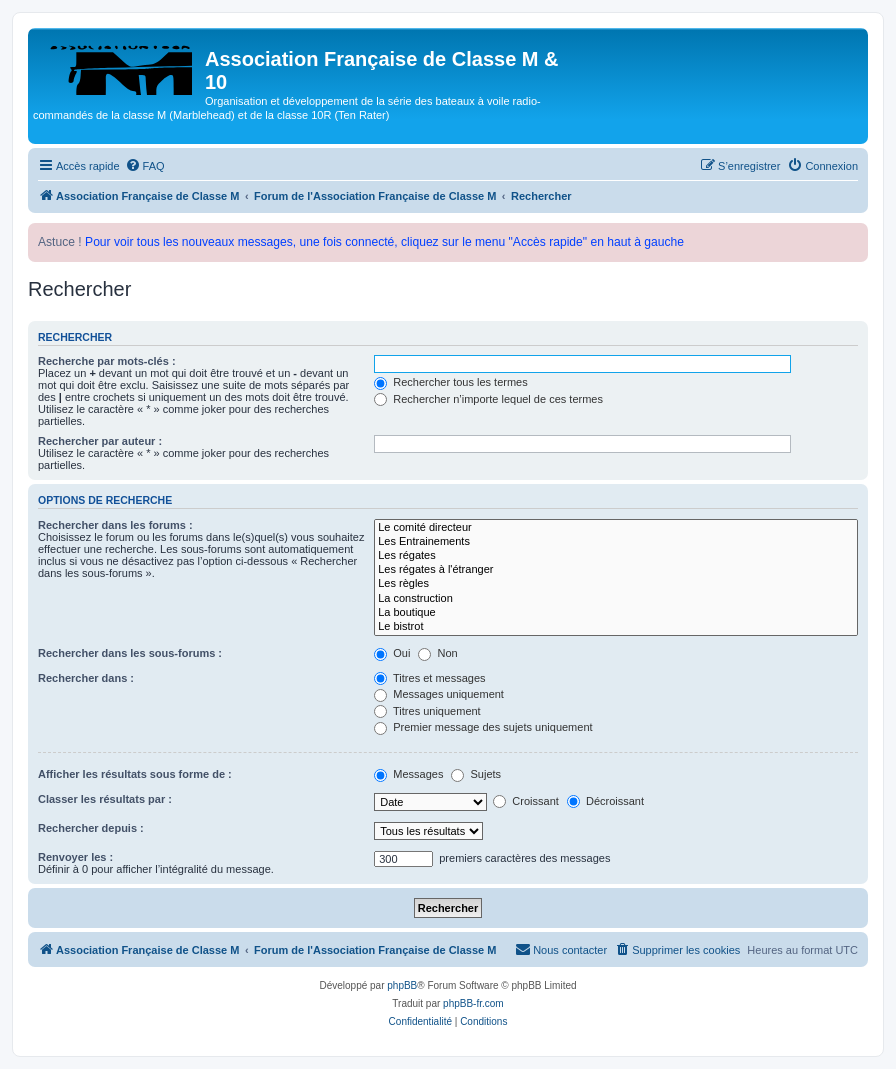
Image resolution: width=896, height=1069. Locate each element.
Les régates (616, 556)
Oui (392, 653)
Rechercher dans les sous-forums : (130, 653)
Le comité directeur (616, 528)
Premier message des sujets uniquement (483, 727)
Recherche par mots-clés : (107, 361)
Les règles (616, 584)
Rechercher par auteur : (100, 441)
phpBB (402, 985)
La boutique (616, 613)
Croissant (526, 801)
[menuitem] (145, 166)
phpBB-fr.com (473, 1003)
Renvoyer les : (75, 857)
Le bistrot (616, 627)
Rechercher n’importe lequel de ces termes (488, 399)
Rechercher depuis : (91, 828)
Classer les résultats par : (105, 799)
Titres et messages (429, 678)
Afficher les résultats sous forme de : (135, 774)
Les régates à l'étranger (616, 570)
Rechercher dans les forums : (115, 525)
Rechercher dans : (86, 678)
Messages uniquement (439, 694)
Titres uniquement (427, 711)
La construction (616, 599)
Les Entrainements (616, 542)
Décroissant (605, 801)
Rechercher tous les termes (451, 382)
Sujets (476, 774)
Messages (408, 774)
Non (437, 653)
